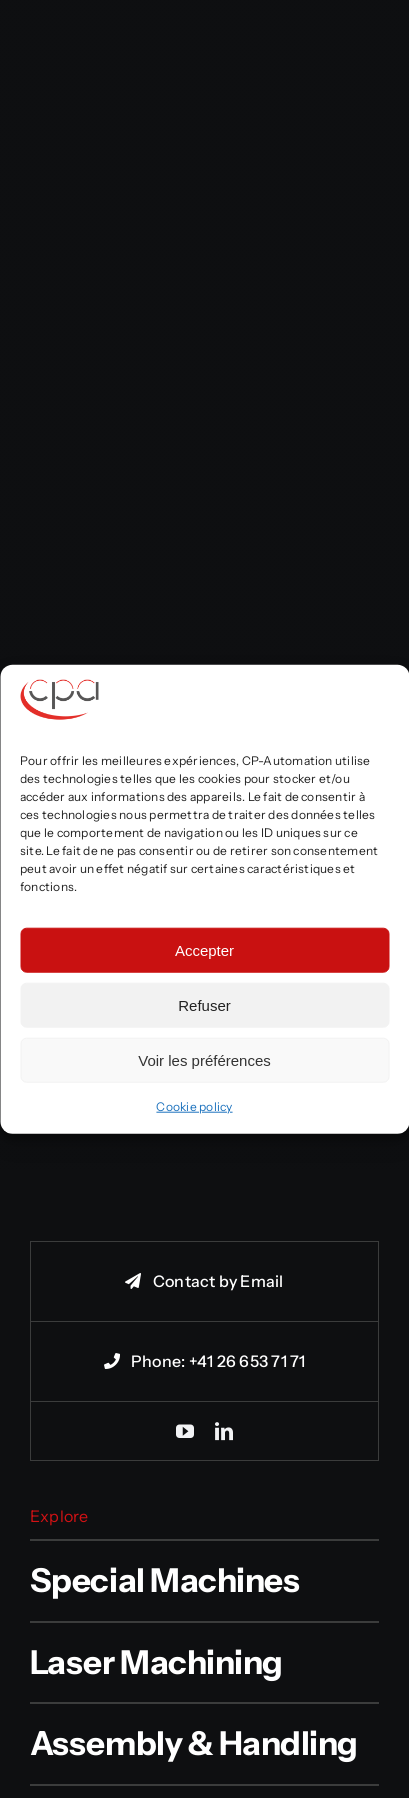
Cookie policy (194, 1106)
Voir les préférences (204, 1059)
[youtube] (185, 1431)
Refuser (204, 1004)
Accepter (204, 949)
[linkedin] (224, 1431)
